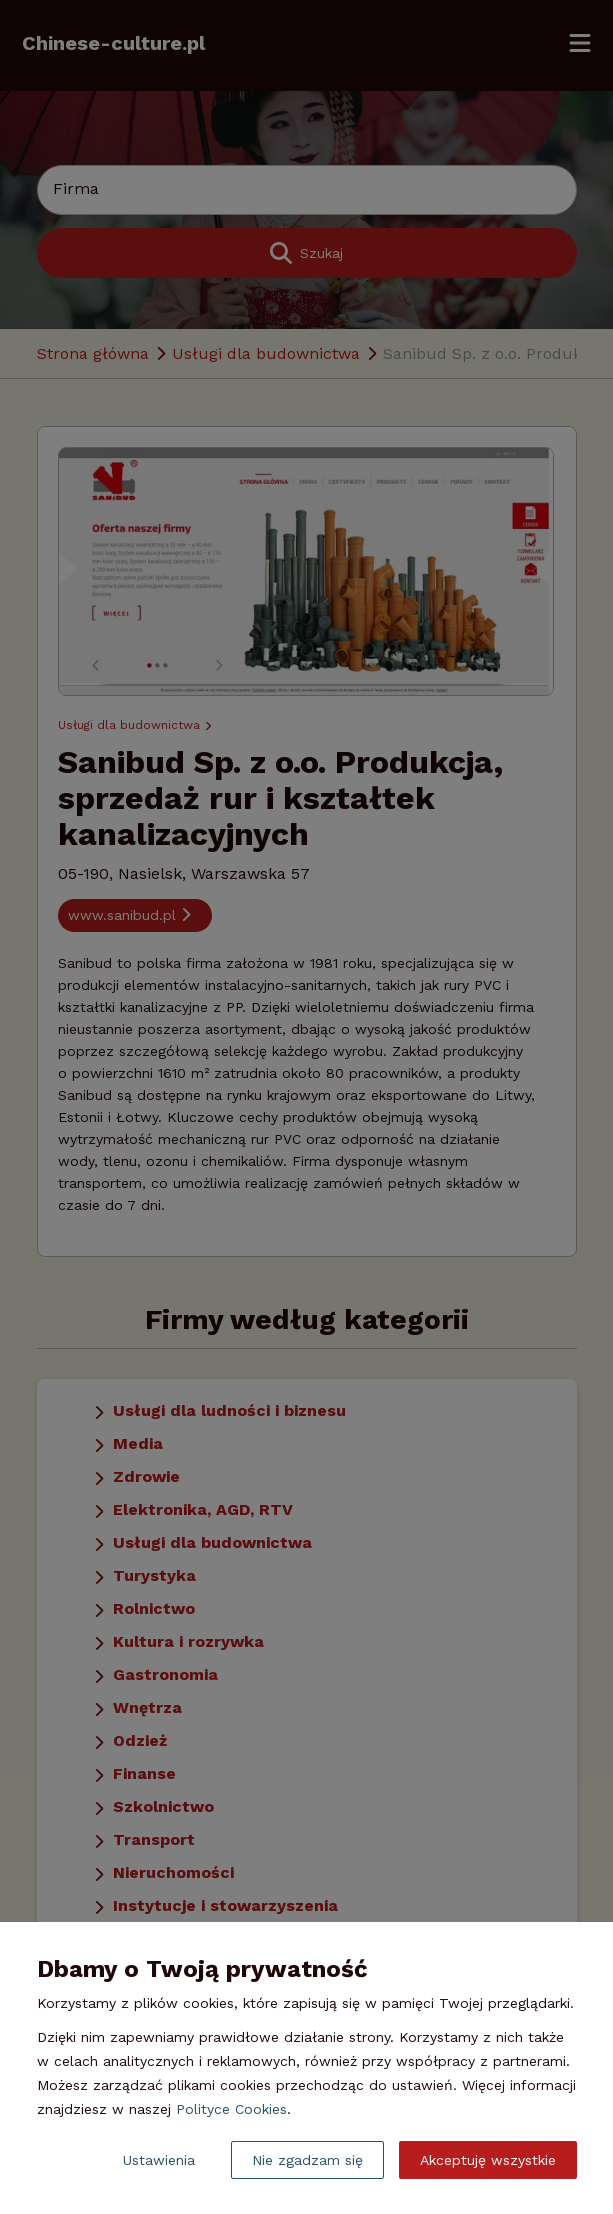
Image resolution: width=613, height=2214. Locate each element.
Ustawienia (159, 2160)
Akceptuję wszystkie (488, 2160)
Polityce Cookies (231, 2109)
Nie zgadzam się (307, 2160)
